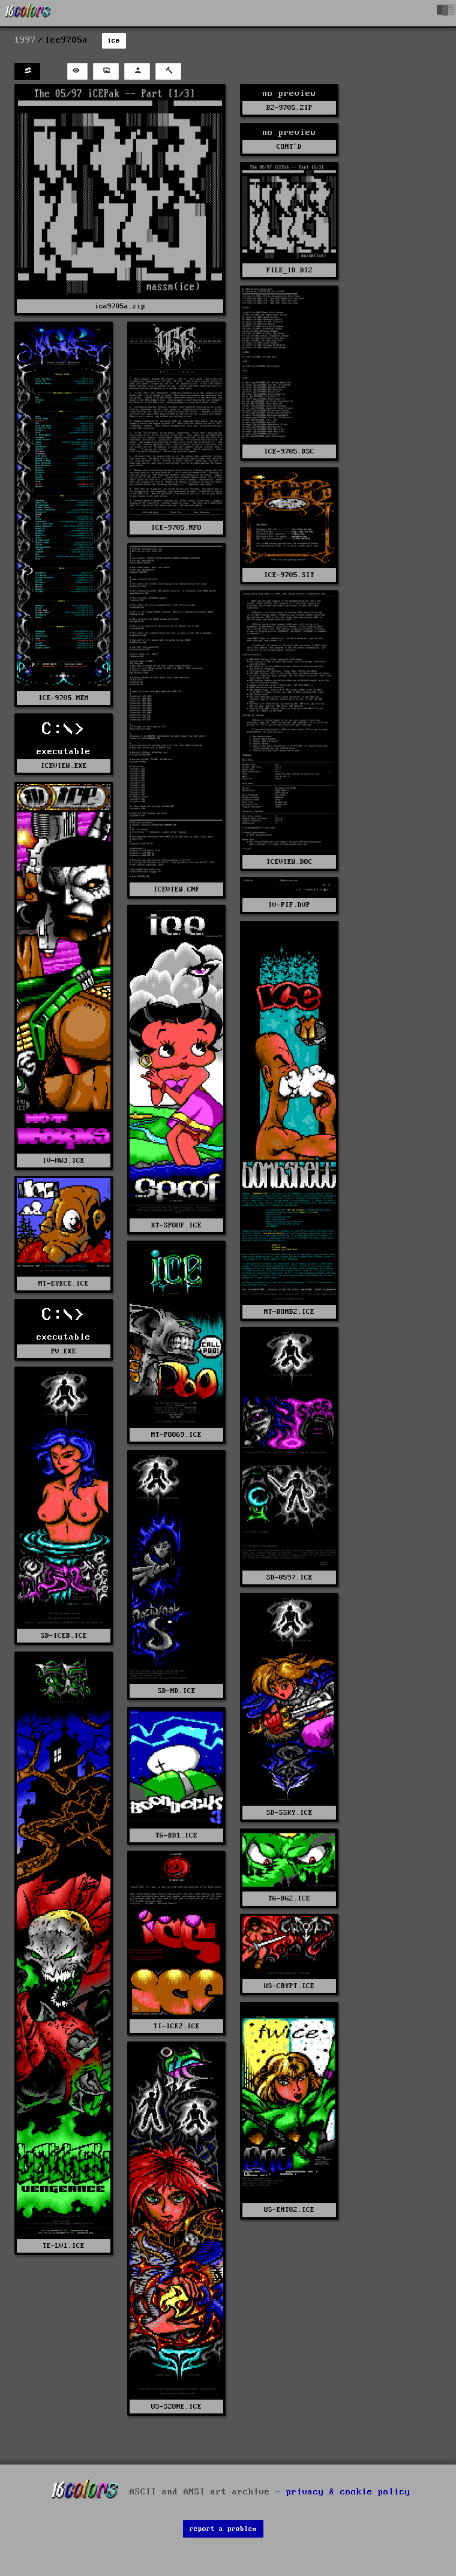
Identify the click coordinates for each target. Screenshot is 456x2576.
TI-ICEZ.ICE (177, 2026)
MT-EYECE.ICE (63, 1283)
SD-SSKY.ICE (289, 1813)
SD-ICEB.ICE (64, 1636)
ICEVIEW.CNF (177, 889)
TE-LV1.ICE (64, 2246)
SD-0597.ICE (289, 1577)
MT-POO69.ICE (176, 1435)
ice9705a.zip (120, 306)
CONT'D (289, 147)
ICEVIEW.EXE (64, 766)
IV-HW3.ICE (64, 1160)
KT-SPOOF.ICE (176, 1225)
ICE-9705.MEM (63, 698)
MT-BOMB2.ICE (289, 1312)
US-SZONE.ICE (176, 2406)
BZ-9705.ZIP (289, 108)
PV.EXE (63, 1351)
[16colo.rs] (28, 13)
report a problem (223, 2529)
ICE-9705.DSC (289, 451)
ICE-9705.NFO (176, 528)
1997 (25, 40)
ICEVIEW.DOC (289, 862)
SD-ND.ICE (177, 1691)
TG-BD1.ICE (176, 1835)
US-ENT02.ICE (289, 2210)
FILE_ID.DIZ (289, 270)
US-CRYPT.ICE (289, 1986)
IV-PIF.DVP (289, 905)
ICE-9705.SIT (289, 575)
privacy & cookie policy (348, 2491)
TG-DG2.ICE (289, 1898)
